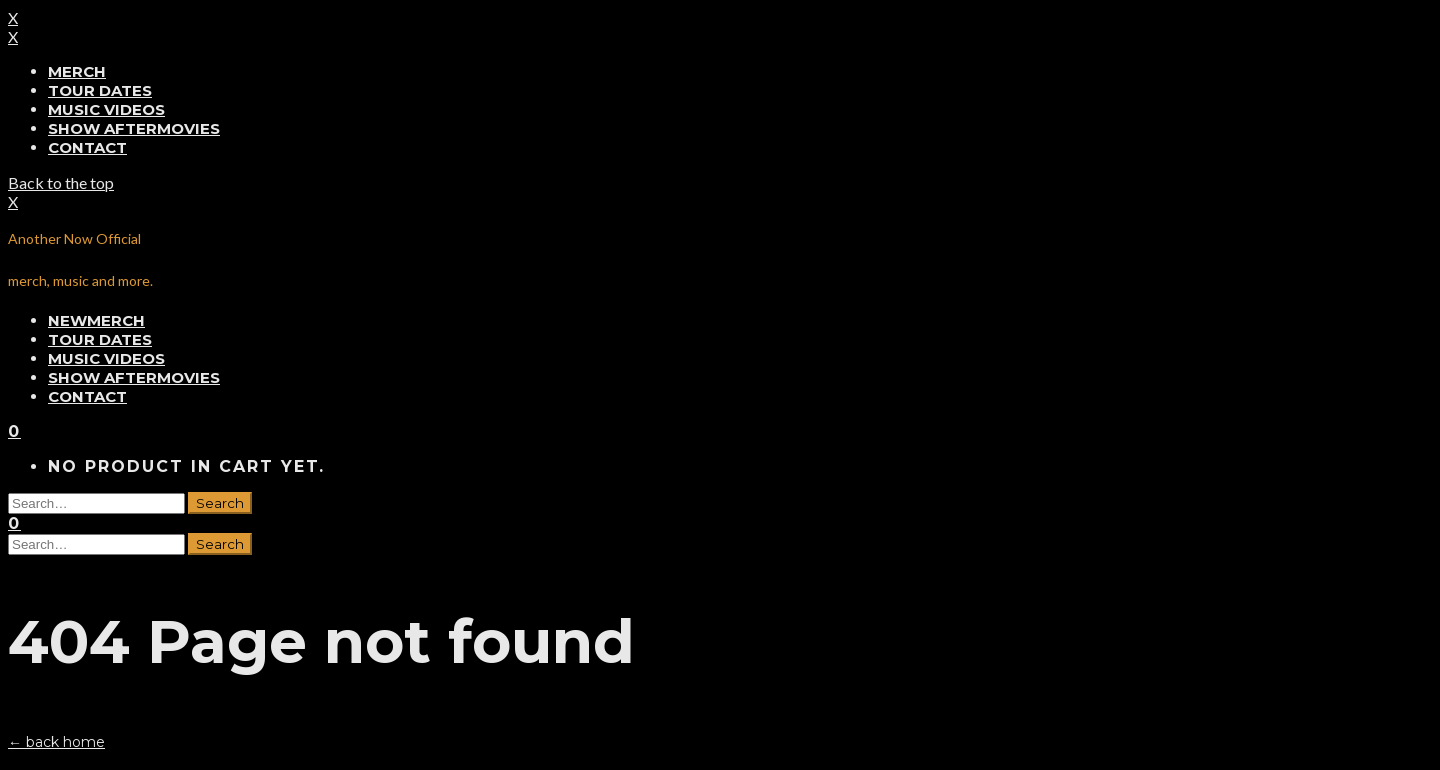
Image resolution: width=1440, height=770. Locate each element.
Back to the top (61, 182)
